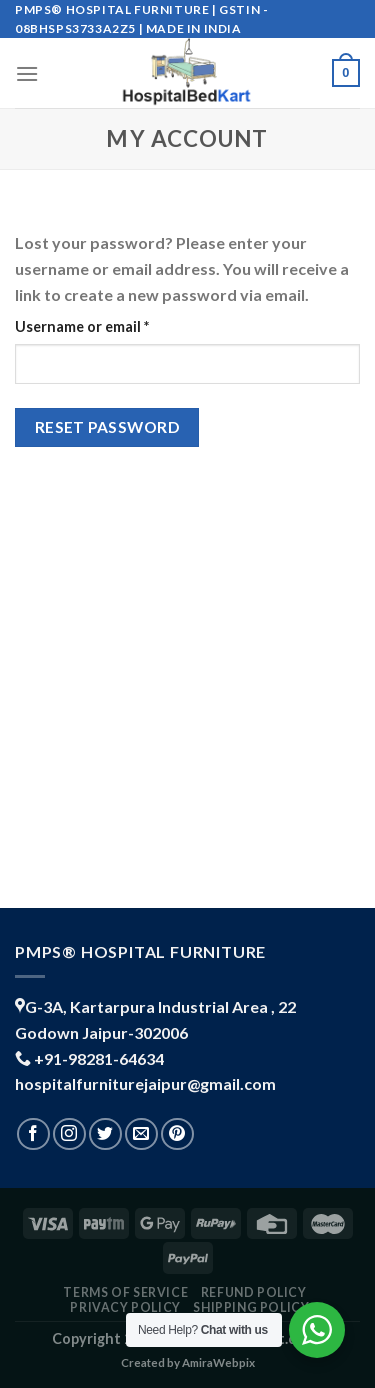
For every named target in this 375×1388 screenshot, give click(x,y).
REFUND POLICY (254, 1292)
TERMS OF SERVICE (125, 1292)
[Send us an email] (141, 1134)
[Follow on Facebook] (33, 1134)
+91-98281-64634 (99, 1058)
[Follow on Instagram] (69, 1134)
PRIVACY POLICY (125, 1307)
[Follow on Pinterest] (177, 1134)
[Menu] (27, 73)
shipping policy (251, 1307)
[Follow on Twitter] (105, 1134)
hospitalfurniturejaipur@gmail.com (145, 1083)
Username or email (112, 325)
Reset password (107, 427)
